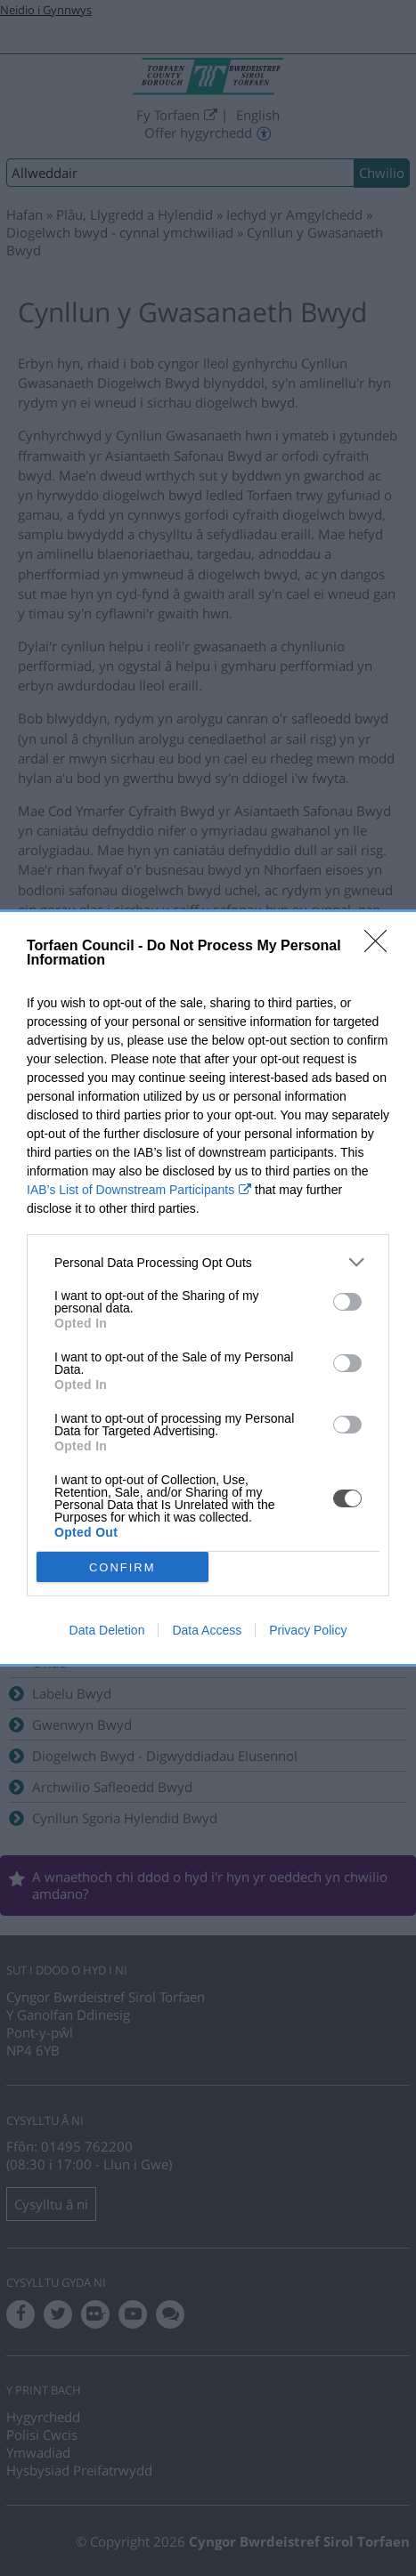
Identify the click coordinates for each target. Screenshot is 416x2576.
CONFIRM (122, 1566)
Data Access (206, 1630)
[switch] (347, 1302)
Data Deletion (107, 1630)
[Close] (381, 947)
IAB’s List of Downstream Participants (130, 1190)
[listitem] (208, 1262)
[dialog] (208, 1288)
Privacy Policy (308, 1630)
